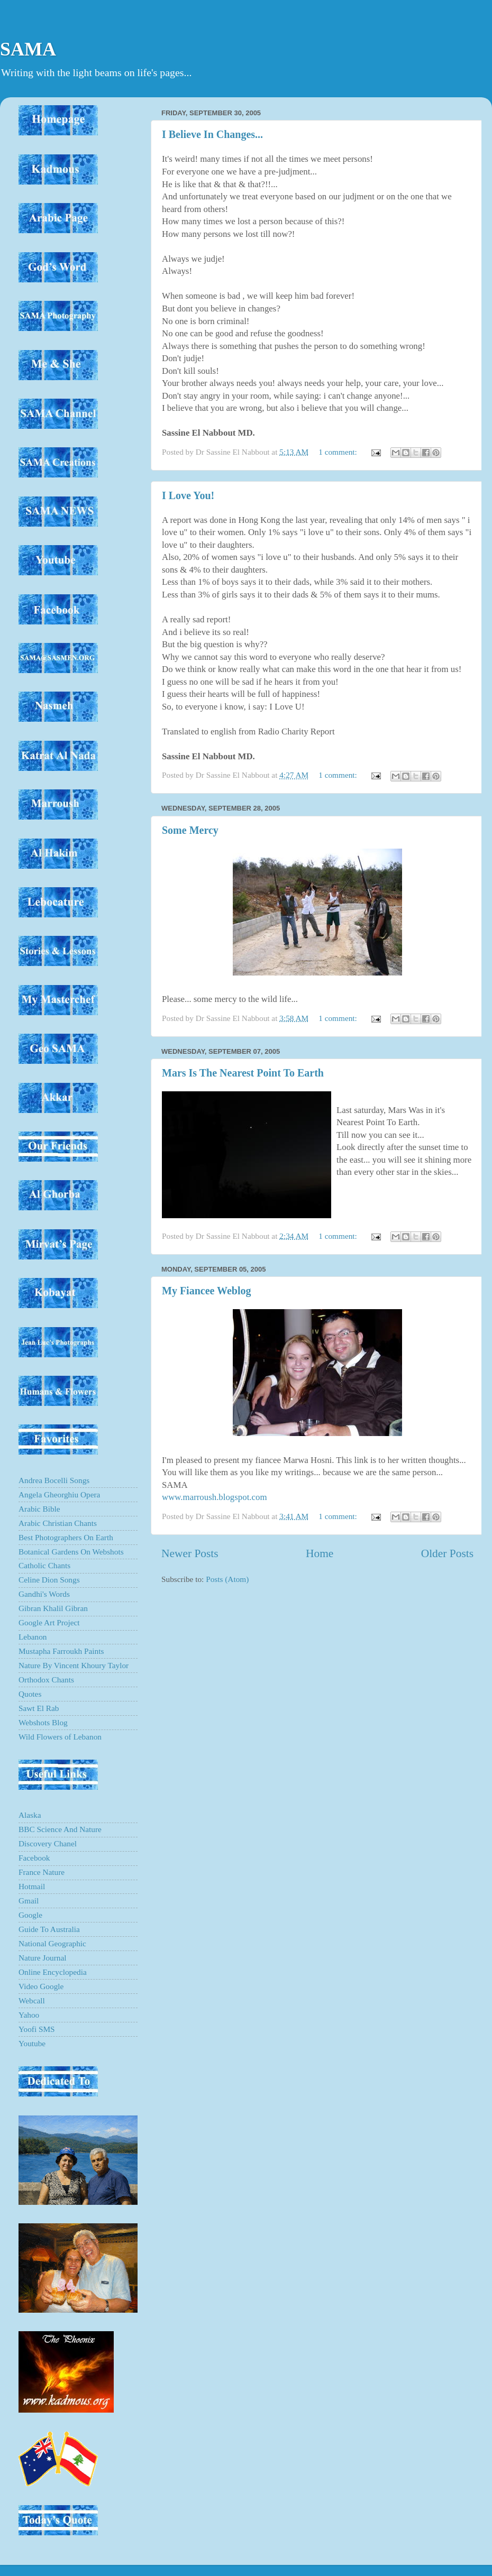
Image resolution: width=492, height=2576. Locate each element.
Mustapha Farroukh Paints (61, 1650)
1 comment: (338, 451)
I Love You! (188, 495)
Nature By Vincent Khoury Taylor (74, 1665)
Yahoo (29, 2014)
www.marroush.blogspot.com (214, 1497)
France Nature (42, 1871)
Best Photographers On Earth (66, 1537)
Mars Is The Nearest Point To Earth (243, 1073)
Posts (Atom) (227, 1579)
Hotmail (32, 1886)
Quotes (30, 1693)
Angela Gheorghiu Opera (59, 1494)
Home (319, 1553)
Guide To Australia (49, 1929)
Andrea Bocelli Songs (54, 1480)
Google (30, 1914)
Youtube (32, 2043)
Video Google (41, 1986)
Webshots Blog (43, 1722)
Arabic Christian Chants (58, 1523)
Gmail (29, 1900)
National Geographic (52, 1943)
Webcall (32, 2000)
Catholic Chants (44, 1565)
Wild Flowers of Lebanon (60, 1736)
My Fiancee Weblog (206, 1290)
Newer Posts (189, 1553)
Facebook (34, 1857)
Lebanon (33, 1636)
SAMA (28, 49)
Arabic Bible (39, 1508)
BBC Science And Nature (60, 1829)
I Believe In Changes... (212, 134)
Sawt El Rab (39, 1708)
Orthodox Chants (46, 1679)
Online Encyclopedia (53, 1971)
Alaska (30, 1814)
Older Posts (447, 1553)
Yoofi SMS (37, 2029)
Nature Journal (42, 1957)
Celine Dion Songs (49, 1579)
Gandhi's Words (44, 1593)
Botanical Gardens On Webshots (71, 1551)
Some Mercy (190, 830)
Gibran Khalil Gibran (53, 1608)
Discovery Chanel (48, 1843)
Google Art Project (49, 1622)
